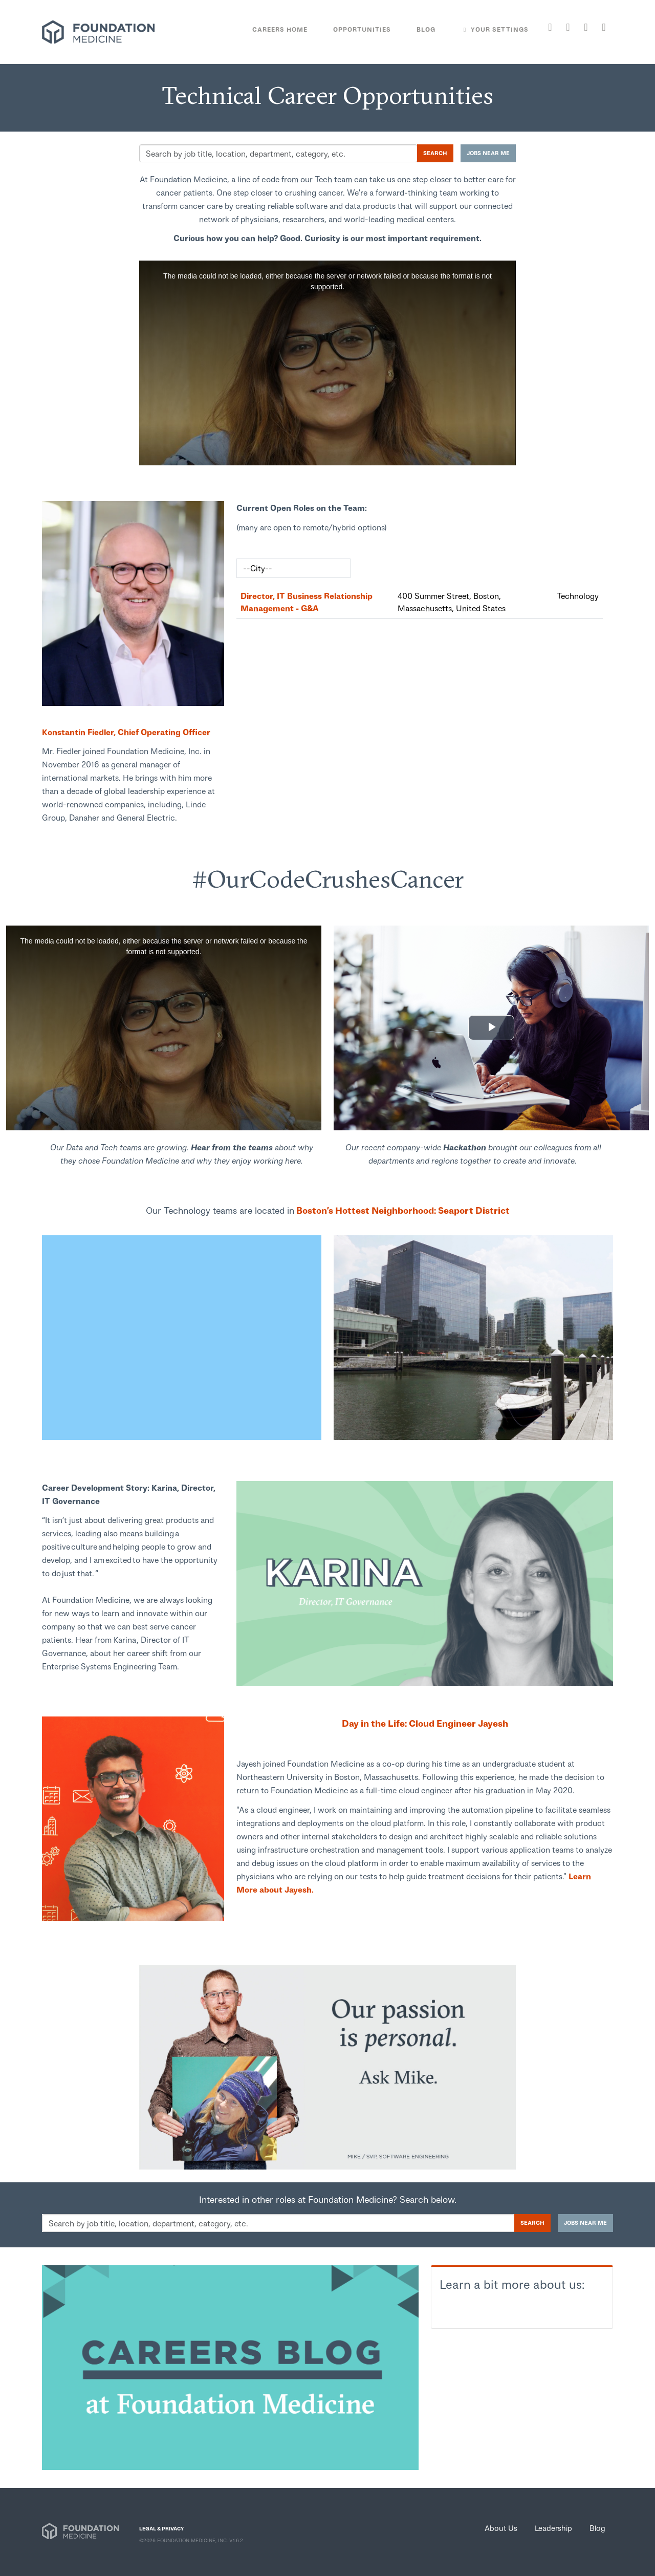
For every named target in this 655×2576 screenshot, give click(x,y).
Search (435, 152)
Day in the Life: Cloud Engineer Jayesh (425, 1723)
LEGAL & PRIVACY (161, 2528)
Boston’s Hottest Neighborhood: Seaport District (402, 1210)
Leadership (553, 2527)
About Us (501, 2527)
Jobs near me (488, 152)
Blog (597, 2527)
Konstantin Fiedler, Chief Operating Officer (126, 732)
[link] (133, 603)
